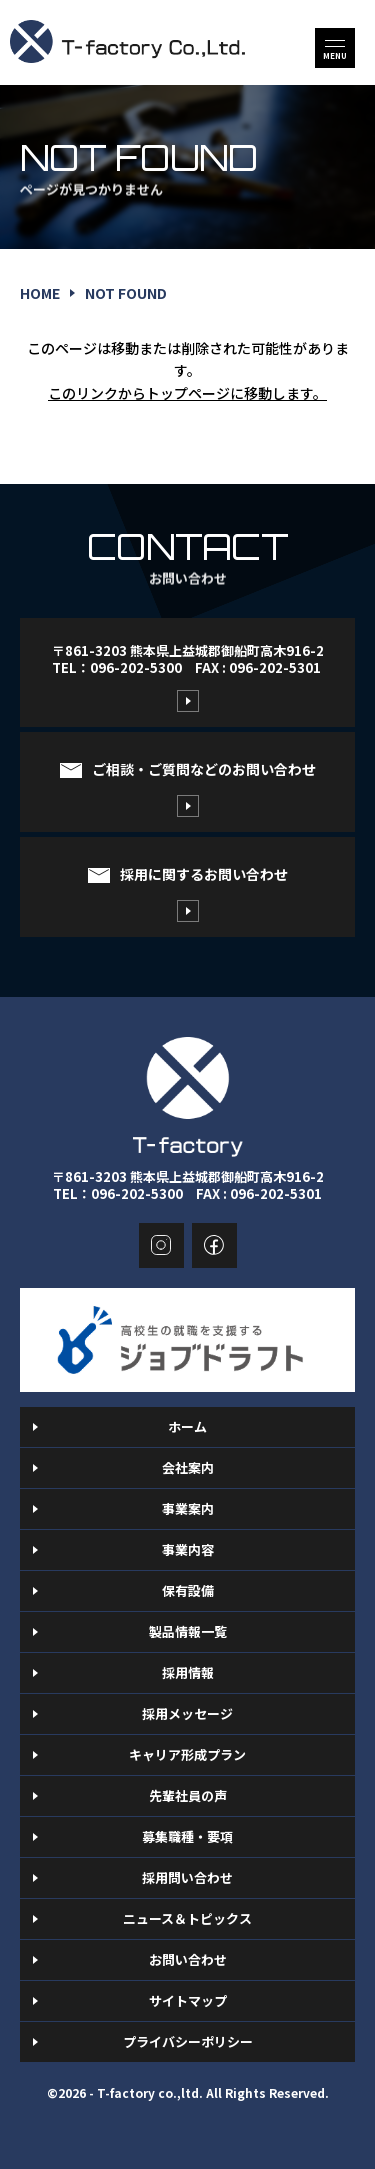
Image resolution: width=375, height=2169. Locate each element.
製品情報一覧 (188, 1631)
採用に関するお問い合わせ (204, 874)
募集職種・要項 (187, 1836)
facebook (214, 1245)
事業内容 (188, 1549)
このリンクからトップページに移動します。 (187, 393)
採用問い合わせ (187, 1877)
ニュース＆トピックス (187, 1918)
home (40, 293)
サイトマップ (188, 2000)
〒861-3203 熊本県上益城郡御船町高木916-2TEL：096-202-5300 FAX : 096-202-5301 (188, 659)
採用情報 (188, 1672)
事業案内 (188, 1508)
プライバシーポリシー (188, 2041)
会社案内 (188, 1467)
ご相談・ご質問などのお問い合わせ (204, 769)
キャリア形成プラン (187, 1754)
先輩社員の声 (188, 1795)
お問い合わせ (188, 1959)
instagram (161, 1245)
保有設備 (188, 1590)
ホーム (187, 1426)
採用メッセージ (187, 1713)
